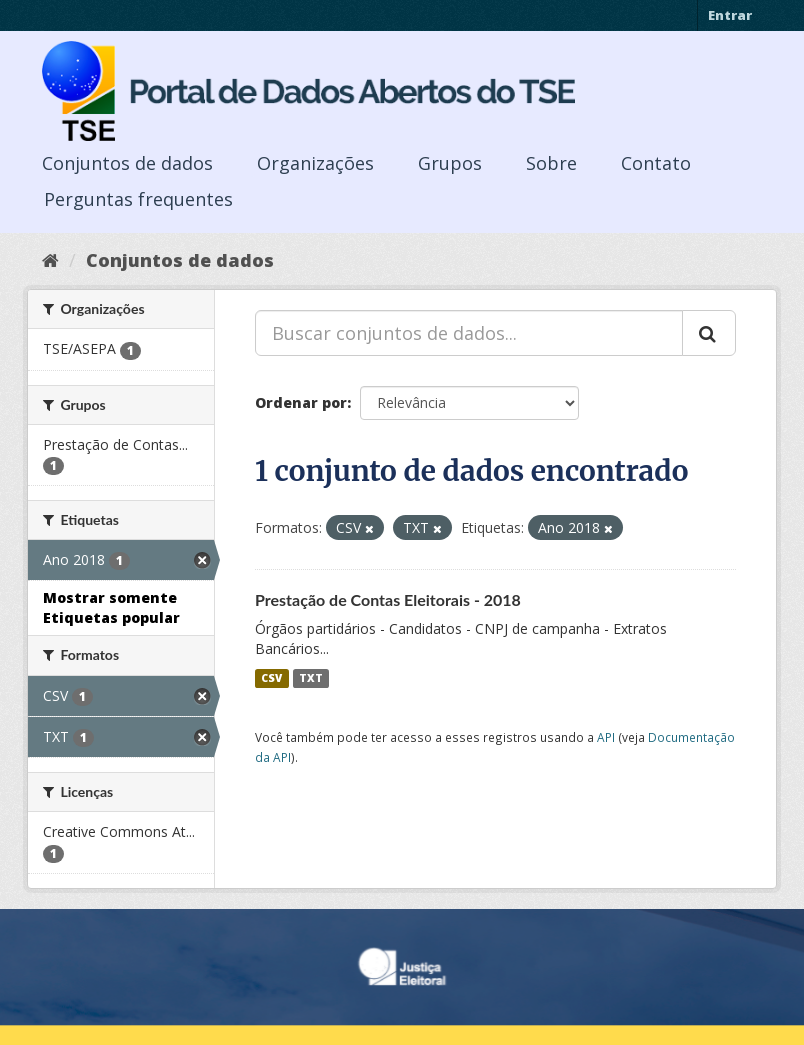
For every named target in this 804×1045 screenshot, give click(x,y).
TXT (311, 678)
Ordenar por (301, 402)
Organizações (315, 163)
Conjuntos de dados (127, 163)
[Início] (50, 260)
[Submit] (709, 333)
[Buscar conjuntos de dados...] (469, 333)
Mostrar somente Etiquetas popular (111, 607)
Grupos (450, 163)
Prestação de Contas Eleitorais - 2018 (388, 599)
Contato (656, 163)
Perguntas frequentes (138, 199)
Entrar (730, 15)
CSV (271, 678)
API (606, 737)
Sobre (551, 163)
